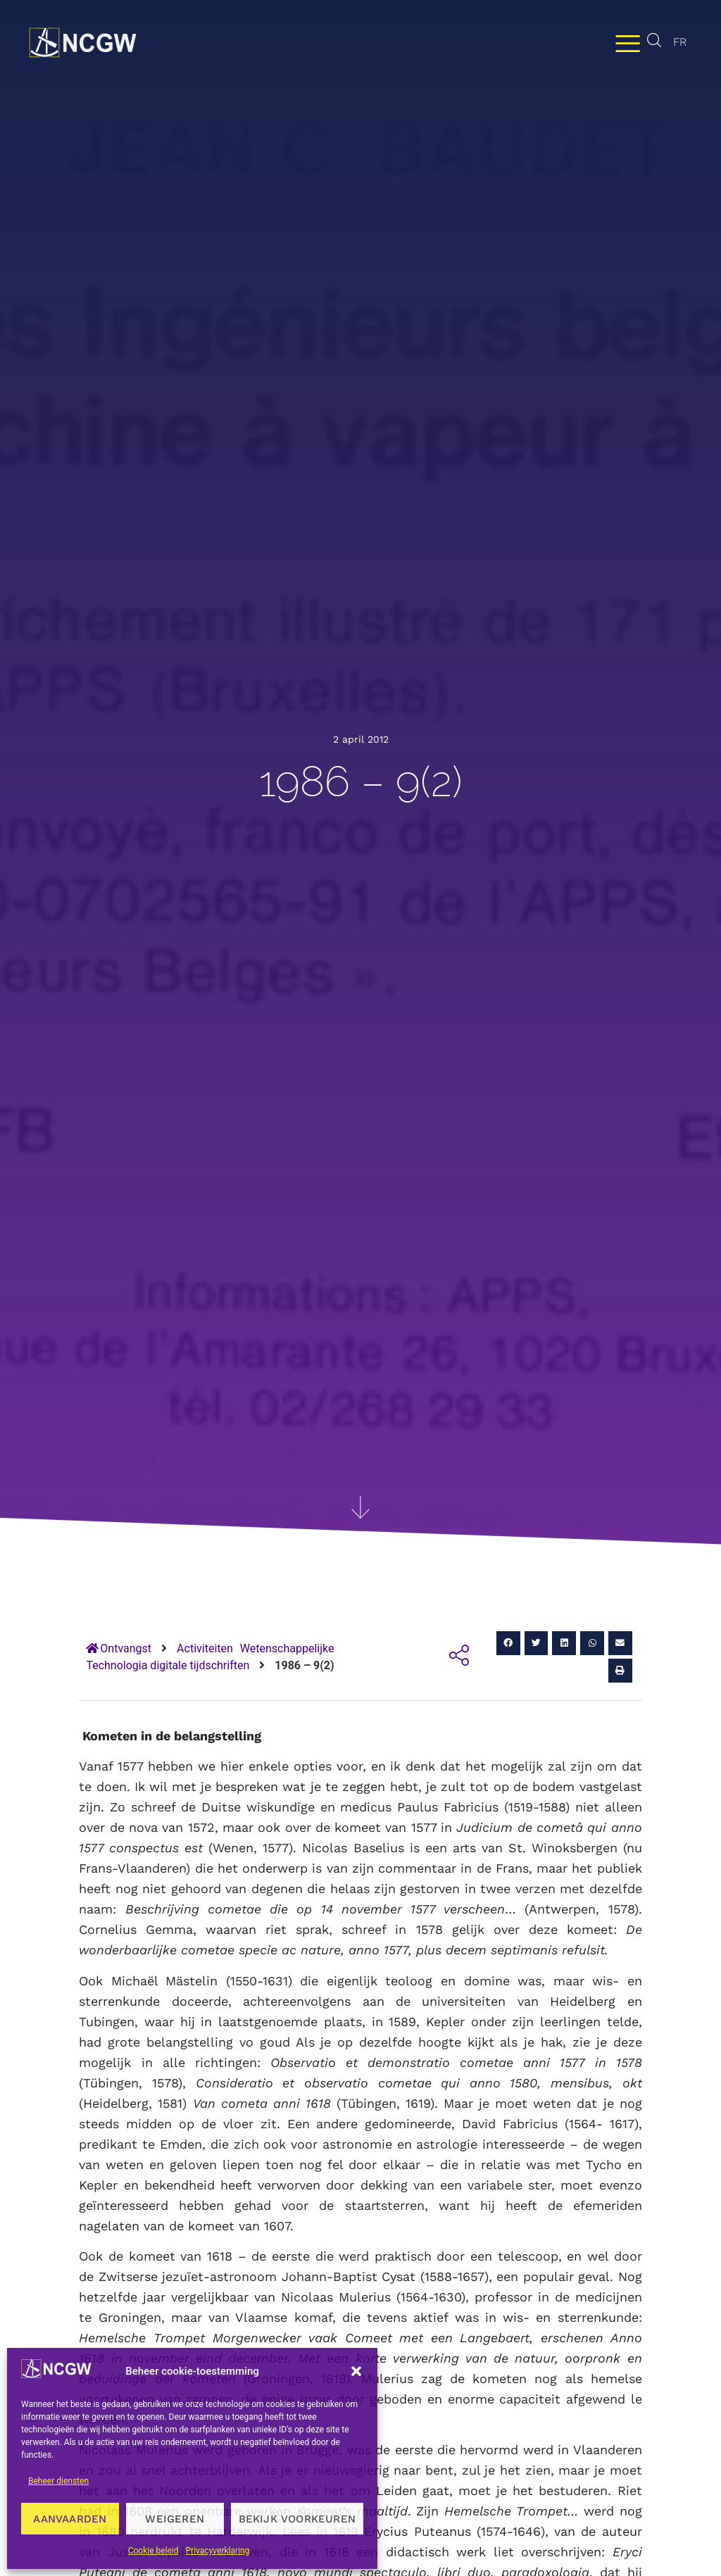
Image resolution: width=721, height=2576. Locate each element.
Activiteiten (205, 1648)
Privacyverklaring (218, 2551)
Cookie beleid (153, 2551)
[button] (356, 2371)
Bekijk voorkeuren (297, 2519)
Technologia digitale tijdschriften (167, 1665)
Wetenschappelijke (287, 1648)
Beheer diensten (58, 2481)
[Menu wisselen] (627, 42)
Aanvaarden (69, 2519)
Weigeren (174, 2519)
